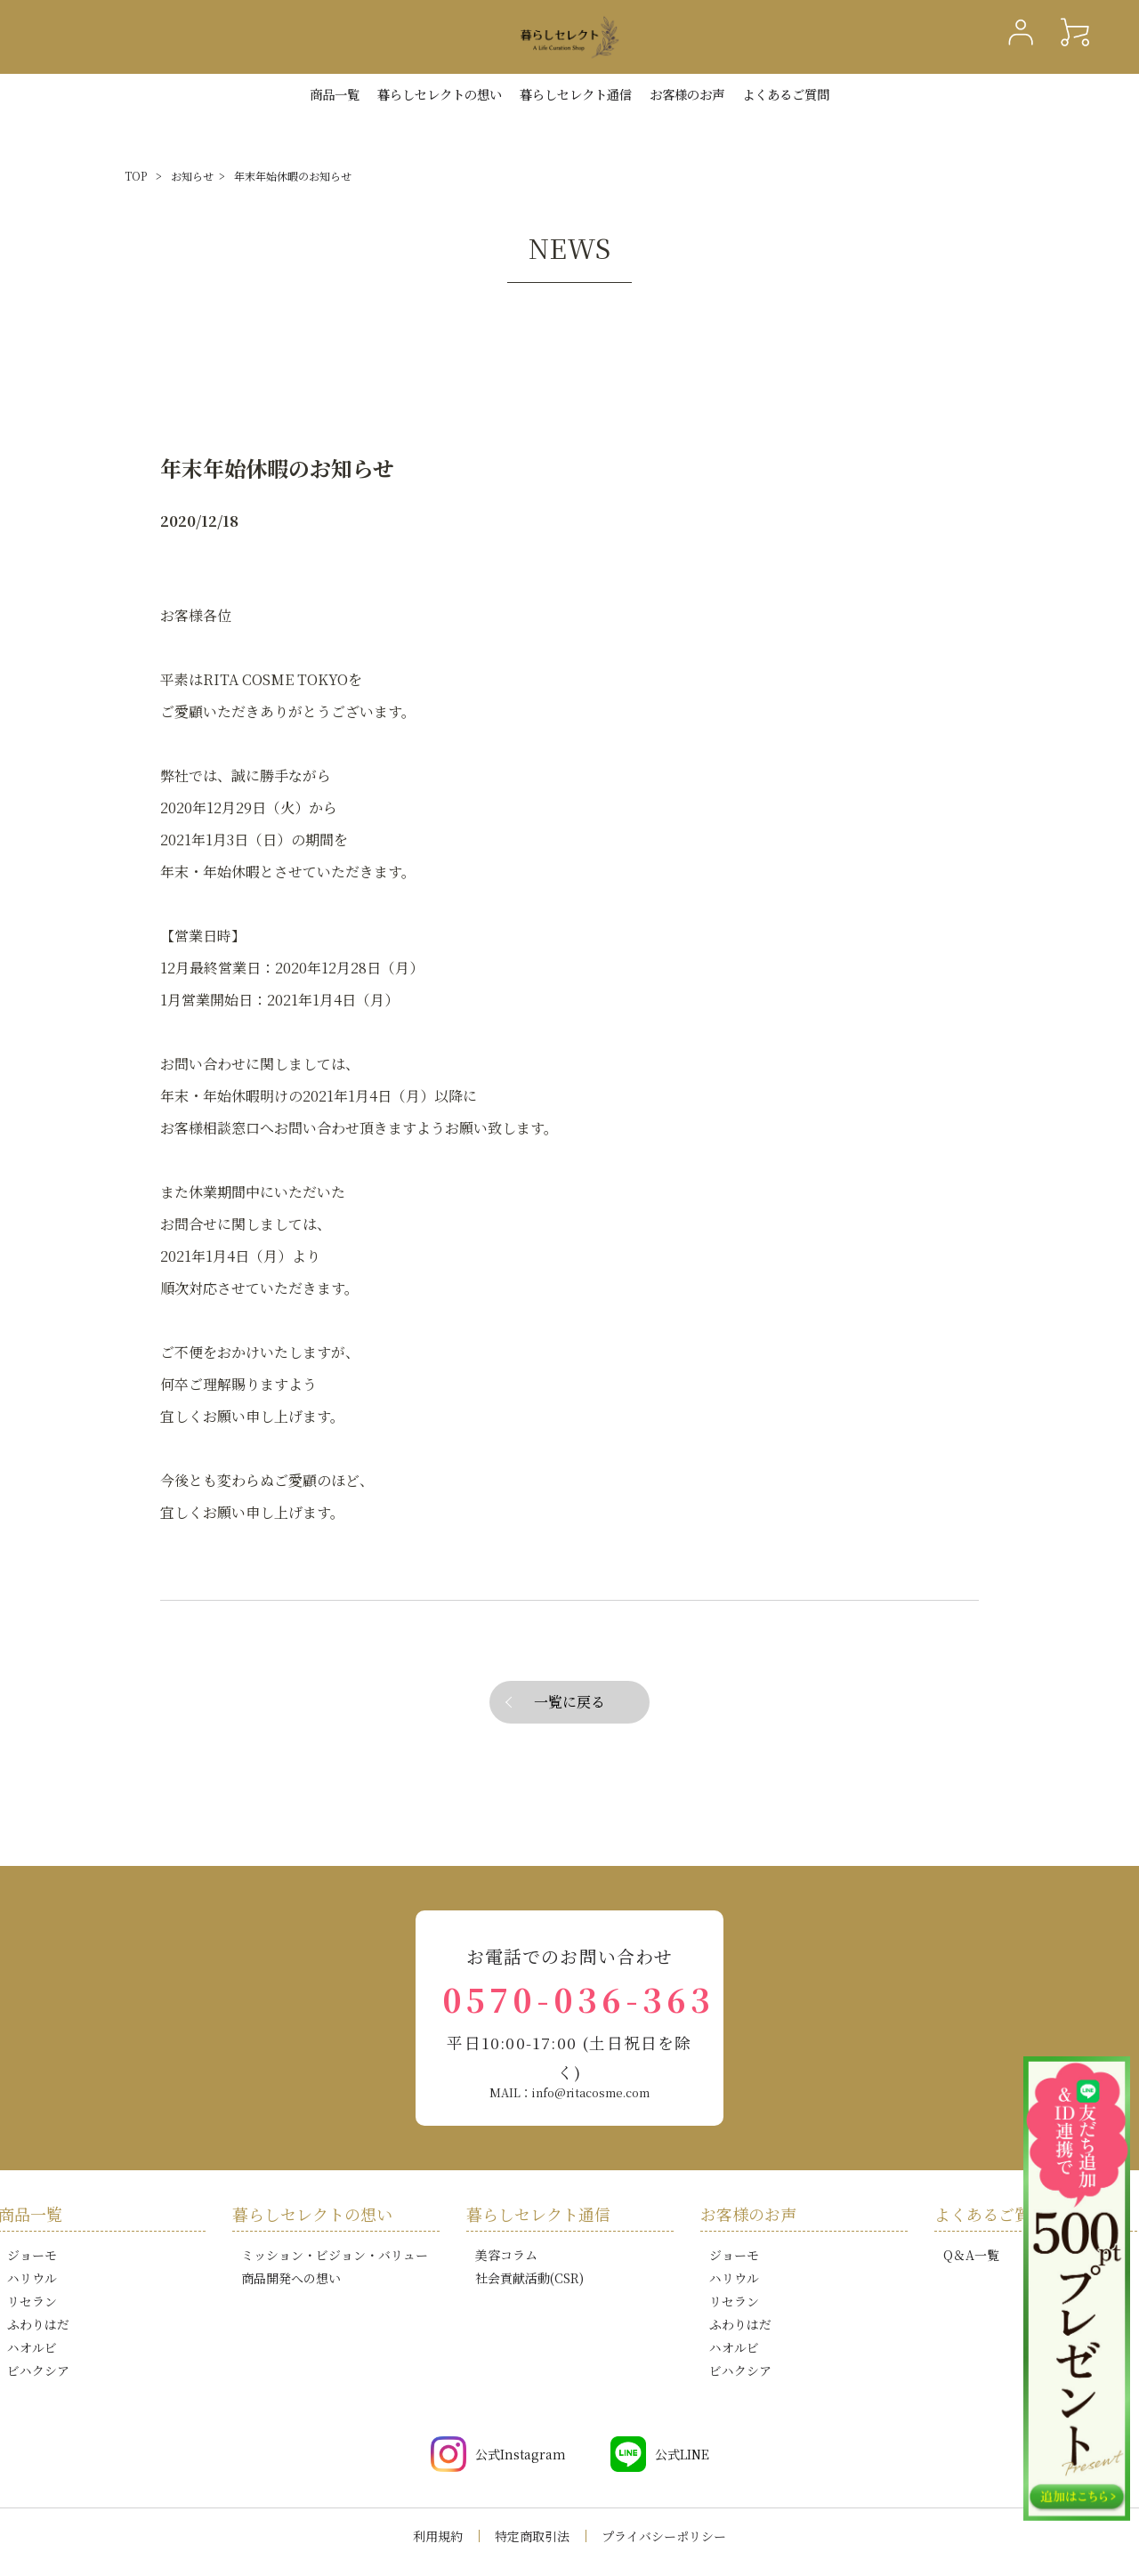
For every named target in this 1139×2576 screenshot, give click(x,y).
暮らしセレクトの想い (312, 2213)
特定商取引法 (532, 2536)
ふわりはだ (38, 2324)
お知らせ (192, 175)
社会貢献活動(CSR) (529, 2278)
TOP (136, 175)
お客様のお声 (687, 94)
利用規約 (438, 2536)
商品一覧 (334, 94)
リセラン (32, 2301)
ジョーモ (32, 2255)
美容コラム (506, 2255)
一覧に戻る (569, 1702)
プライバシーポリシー (664, 2536)
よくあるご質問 (785, 94)
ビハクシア (38, 2370)
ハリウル (32, 2278)
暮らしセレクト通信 (576, 94)
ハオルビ (32, 2347)
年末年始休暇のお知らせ (292, 175)
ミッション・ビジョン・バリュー (334, 2255)
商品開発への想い (291, 2278)
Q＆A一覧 (971, 2255)
